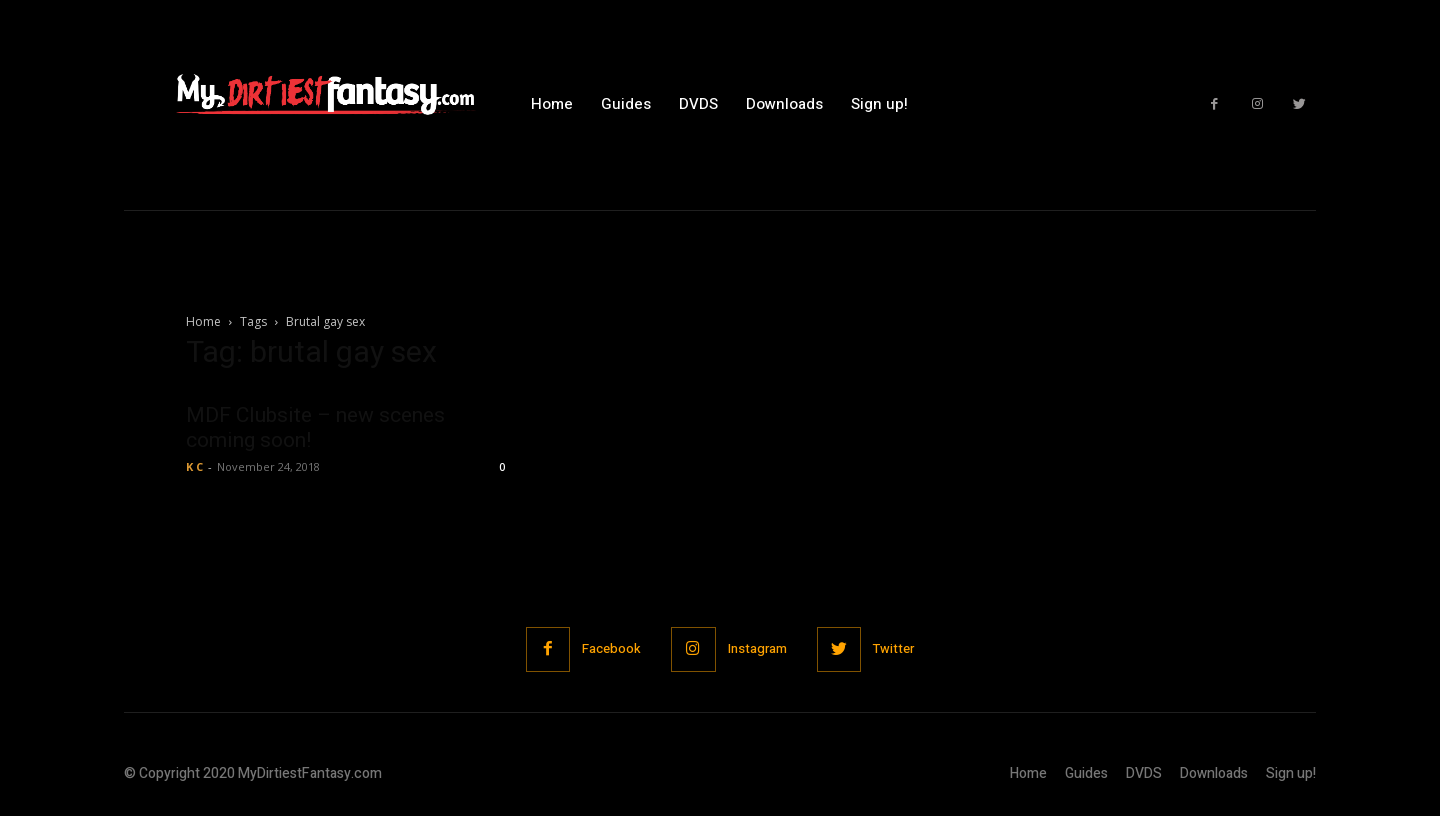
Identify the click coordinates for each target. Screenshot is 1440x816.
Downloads (1214, 773)
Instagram (757, 648)
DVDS (1144, 773)
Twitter (894, 648)
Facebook (611, 648)
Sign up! (1291, 773)
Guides (1086, 773)
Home (203, 321)
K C (194, 466)
